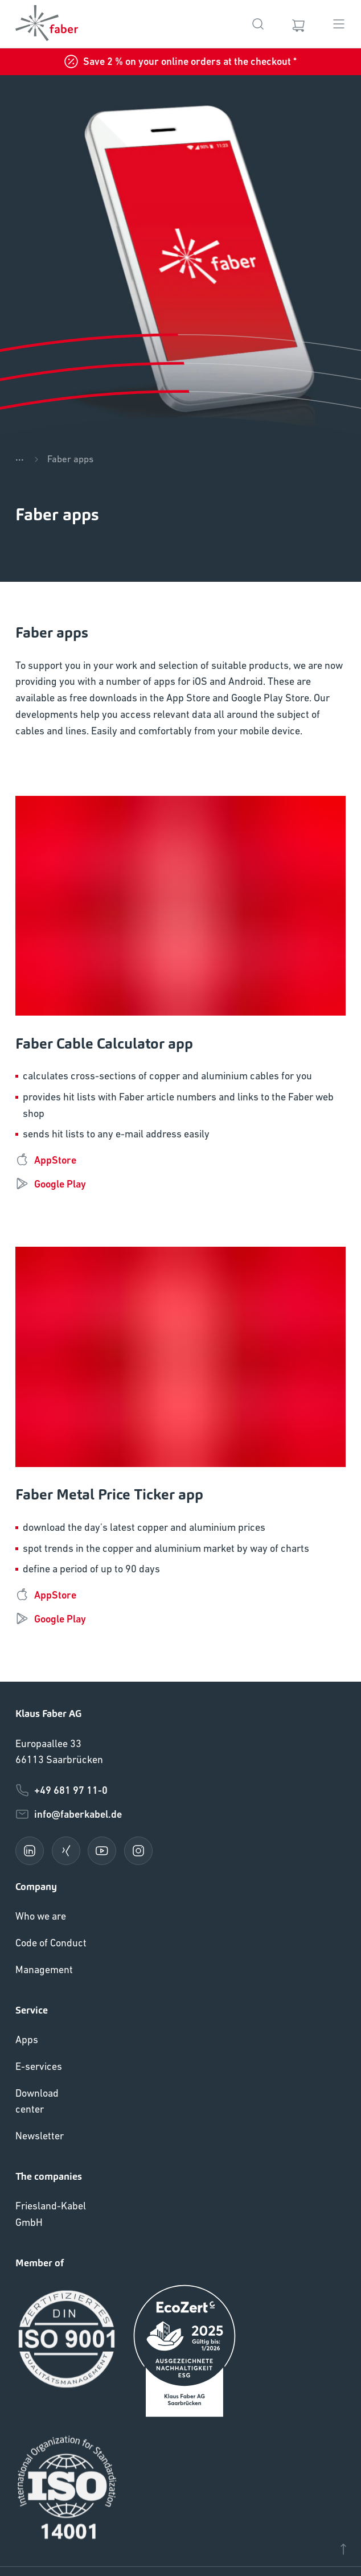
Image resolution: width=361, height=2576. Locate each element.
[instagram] (138, 1851)
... (19, 457)
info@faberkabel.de (68, 1814)
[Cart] (298, 24)
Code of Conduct (51, 1943)
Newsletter (39, 2136)
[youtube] (102, 1851)
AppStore (45, 1159)
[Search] (258, 24)
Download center (37, 2101)
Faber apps (70, 459)
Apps (26, 2039)
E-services (38, 2066)
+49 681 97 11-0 (61, 1790)
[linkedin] (29, 1851)
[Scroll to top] (343, 2552)
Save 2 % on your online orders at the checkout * (180, 61)
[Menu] (339, 24)
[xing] (66, 1851)
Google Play (50, 1183)
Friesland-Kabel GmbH (50, 2214)
